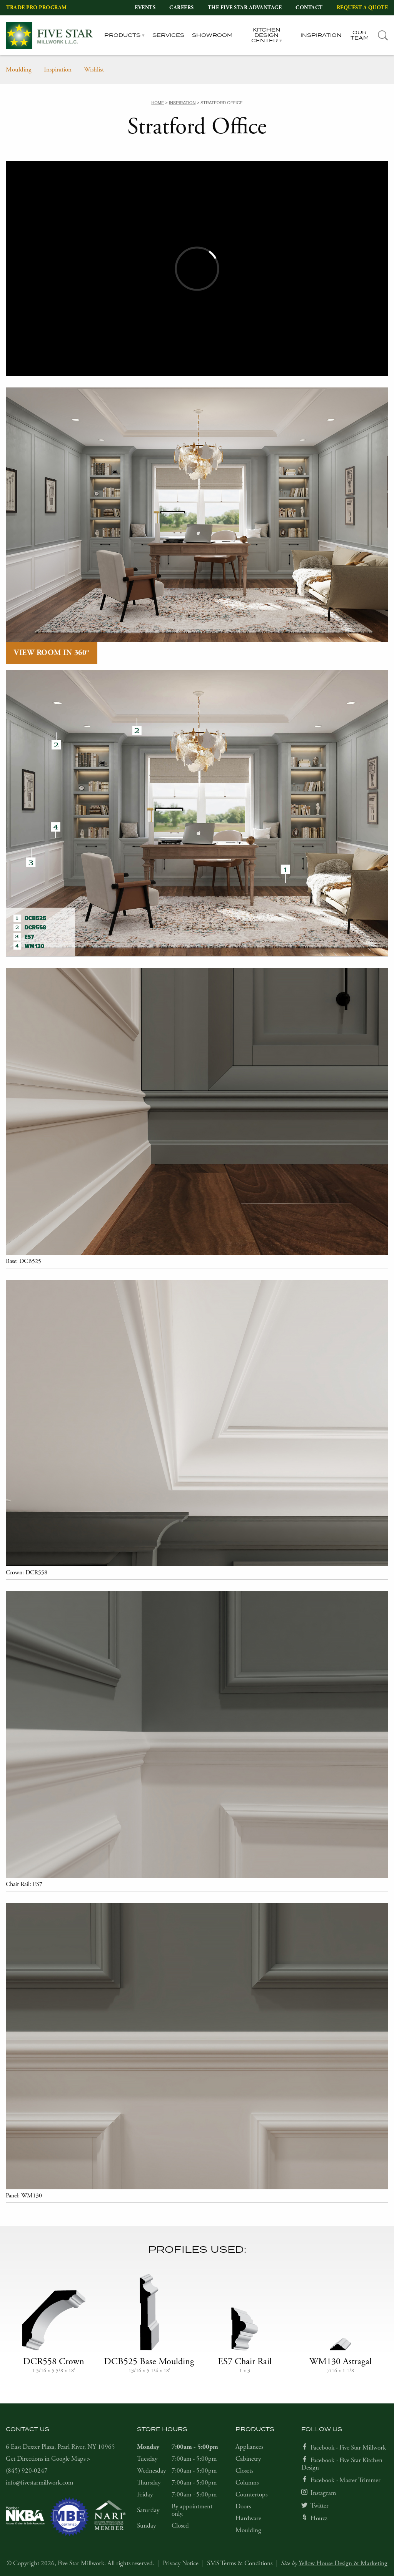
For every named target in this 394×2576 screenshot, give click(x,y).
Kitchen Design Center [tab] (266, 35)
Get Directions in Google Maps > (48, 2459)
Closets (244, 2470)
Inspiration (321, 35)
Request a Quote (362, 7)
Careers (181, 7)
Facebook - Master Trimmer (346, 2480)
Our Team (360, 35)
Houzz (319, 2518)
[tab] (383, 35)
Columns (247, 2482)
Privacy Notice (181, 2563)
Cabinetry (248, 2459)
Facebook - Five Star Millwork (348, 2447)
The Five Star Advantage (245, 7)
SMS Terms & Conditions (239, 2563)
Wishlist (94, 69)
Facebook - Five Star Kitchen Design (341, 2464)
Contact (309, 7)
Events (145, 7)
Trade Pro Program (36, 7)
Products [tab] (122, 35)
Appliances (249, 2447)
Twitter (320, 2505)
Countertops (251, 2494)
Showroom (212, 35)
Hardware (248, 2518)
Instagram (323, 2493)
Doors (243, 2506)
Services (168, 35)
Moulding (19, 69)
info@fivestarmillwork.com (39, 2482)
